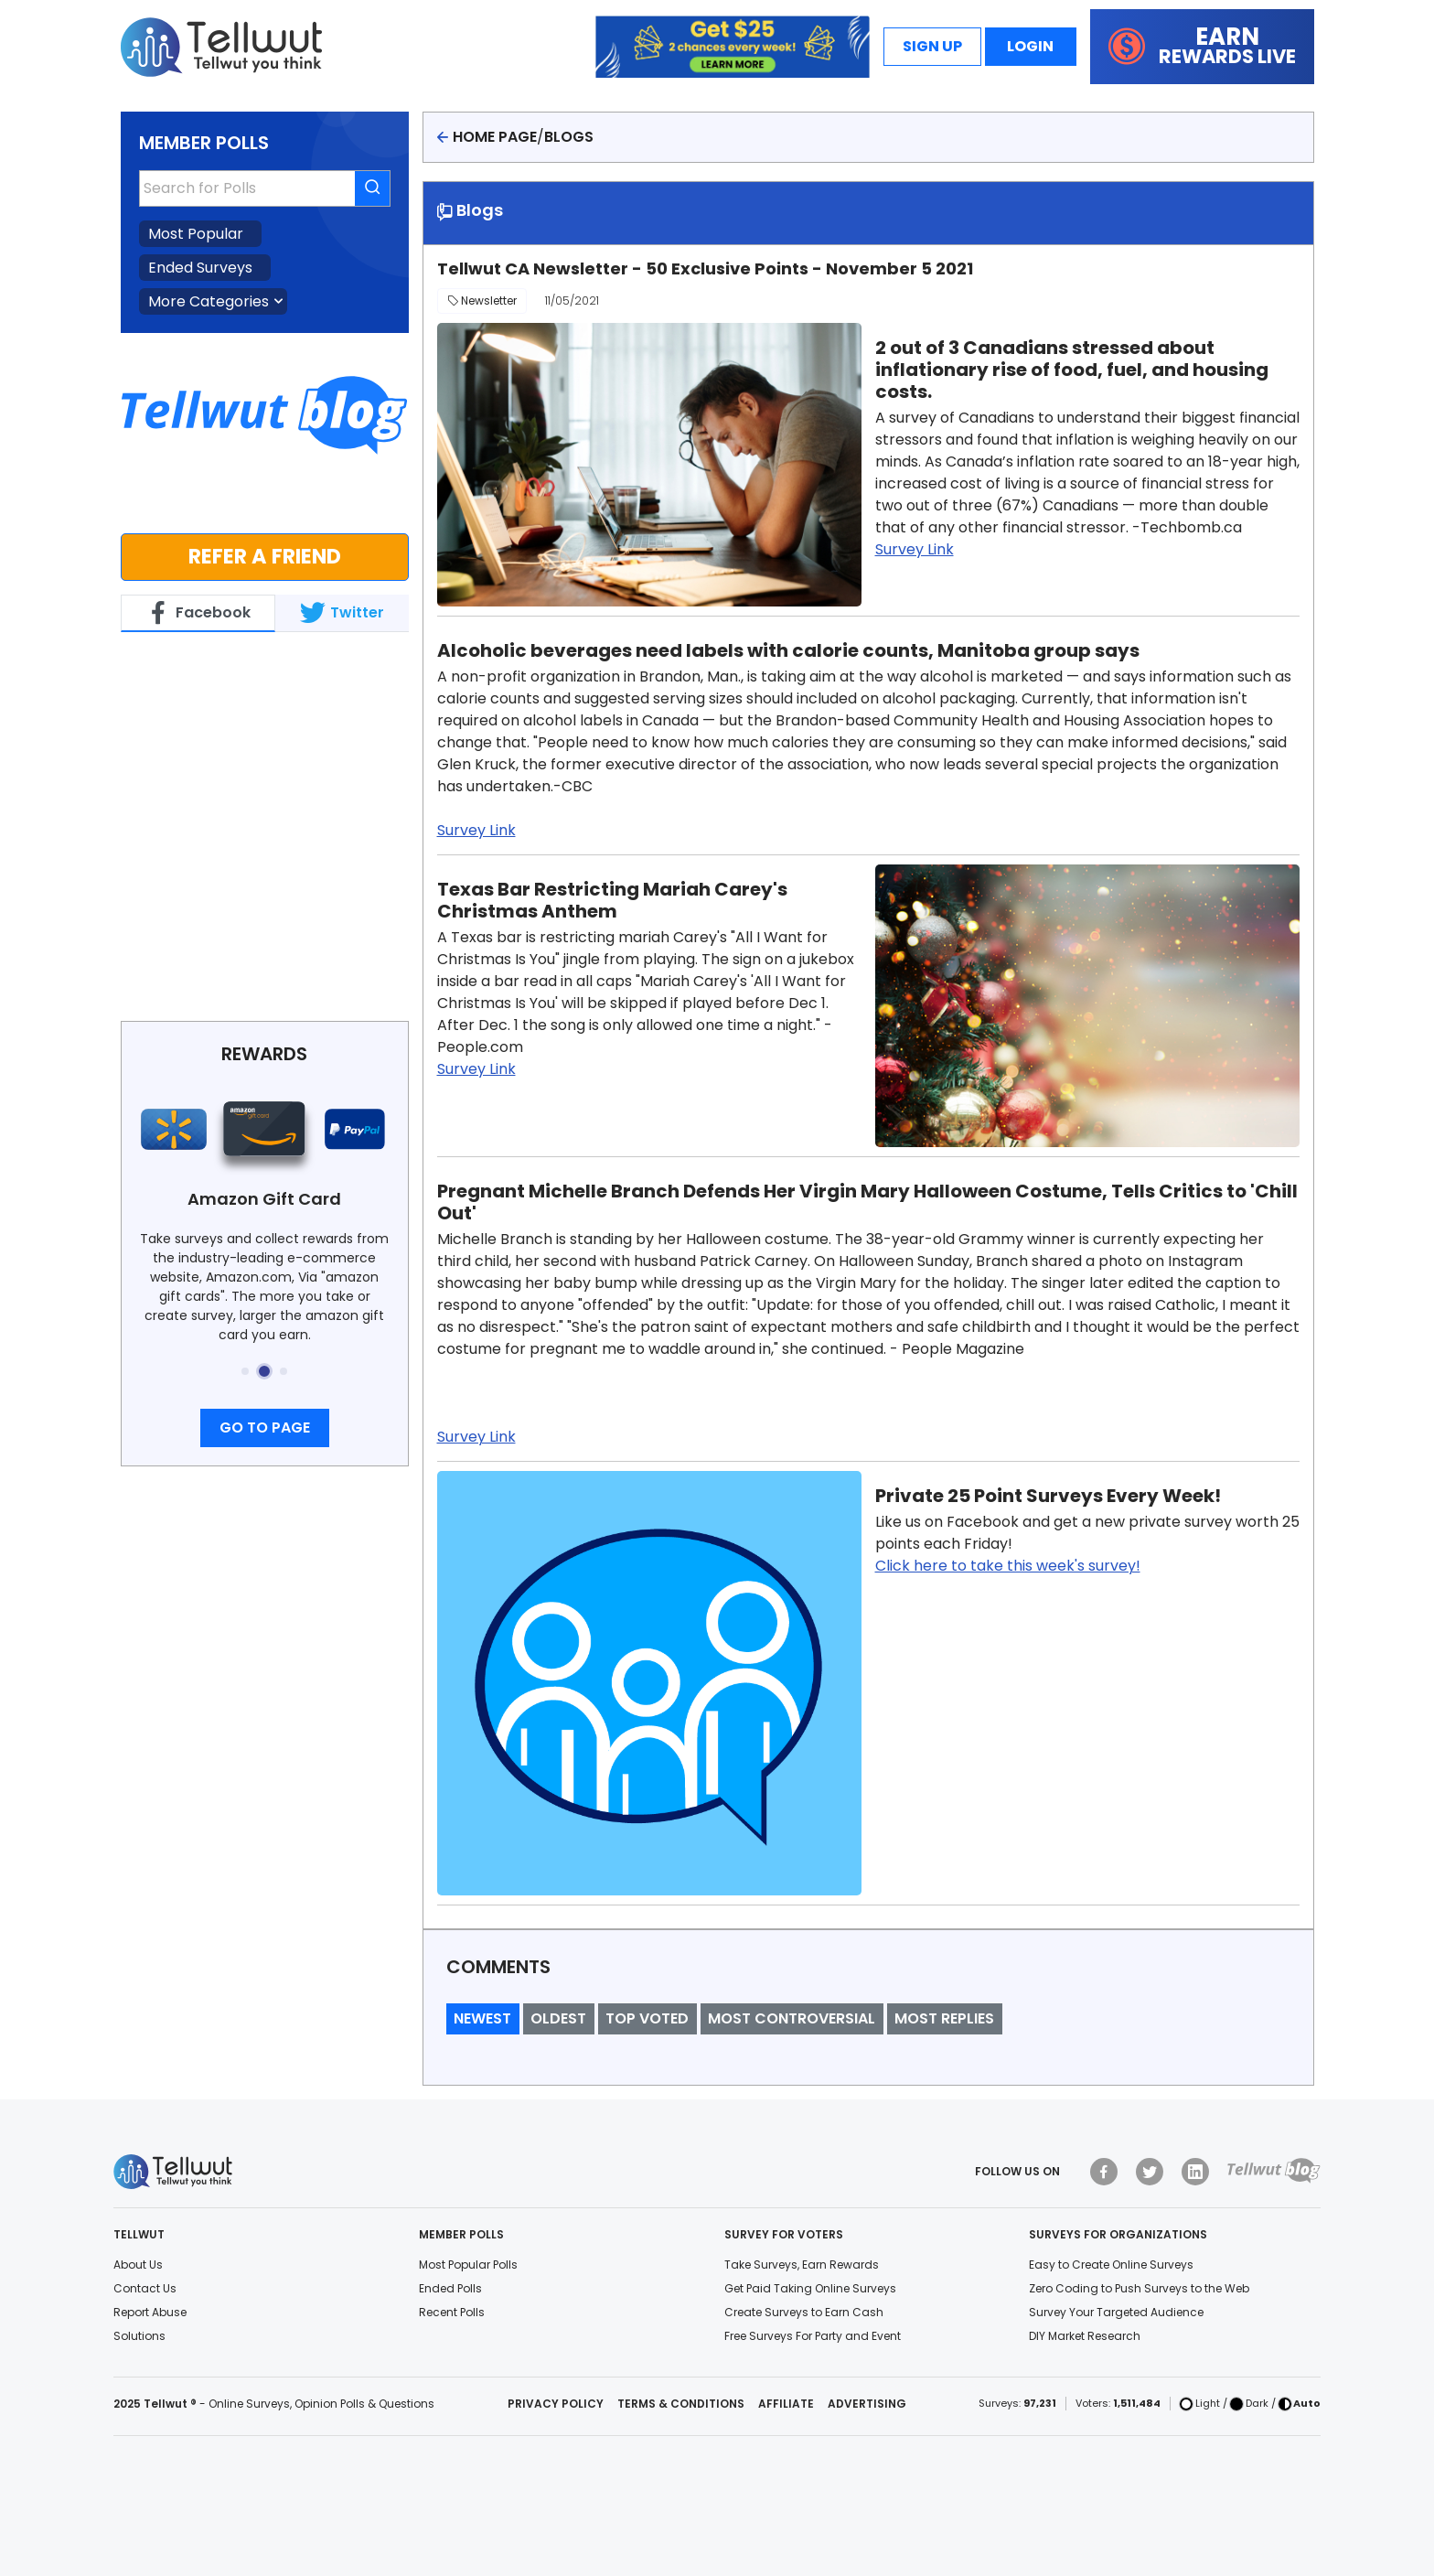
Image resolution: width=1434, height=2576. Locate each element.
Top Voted (647, 2018)
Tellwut (147, 651)
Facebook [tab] (198, 613)
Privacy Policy (556, 2403)
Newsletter (482, 300)
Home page (495, 136)
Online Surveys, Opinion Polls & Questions (321, 2403)
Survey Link (914, 549)
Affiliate (786, 2403)
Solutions (139, 2336)
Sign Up (932, 46)
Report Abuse (150, 2312)
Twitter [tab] (342, 613)
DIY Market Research (1084, 2336)
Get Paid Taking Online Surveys (810, 2288)
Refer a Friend (264, 556)
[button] (245, 1371)
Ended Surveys (200, 267)
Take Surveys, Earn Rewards (801, 2264)
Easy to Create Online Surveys (1111, 2264)
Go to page (264, 1427)
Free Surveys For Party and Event (812, 2336)
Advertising (867, 2403)
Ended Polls (450, 2288)
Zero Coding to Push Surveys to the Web (1139, 2288)
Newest (482, 2018)
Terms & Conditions (680, 2403)
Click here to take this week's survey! (1007, 1565)
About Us (138, 2264)
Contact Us (145, 2288)
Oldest (558, 2018)
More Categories (208, 301)
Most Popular (195, 233)
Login (1030, 46)
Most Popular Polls (468, 2264)
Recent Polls (452, 2312)
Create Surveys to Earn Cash (803, 2312)
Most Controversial (791, 2018)
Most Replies (944, 2018)
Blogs (569, 136)
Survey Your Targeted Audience (1116, 2312)
